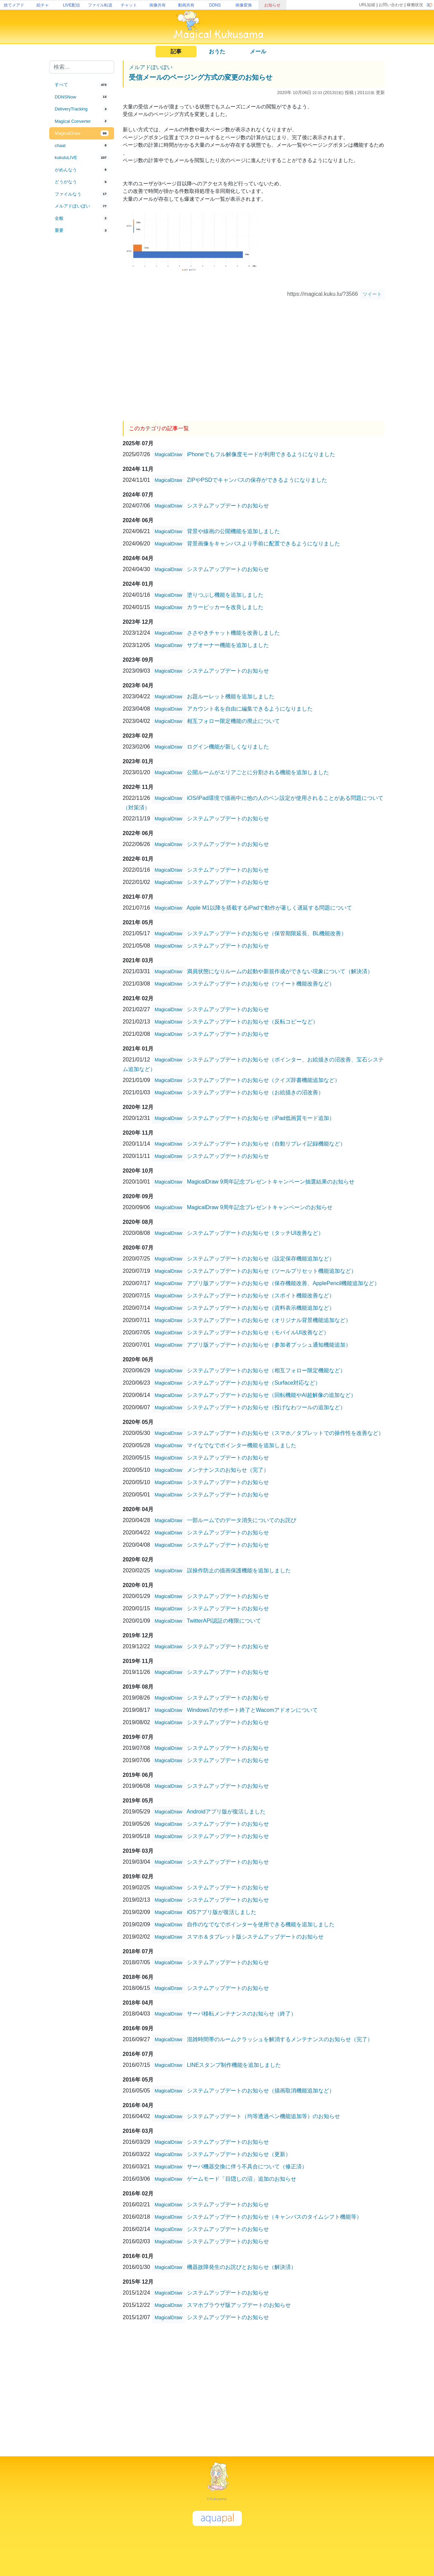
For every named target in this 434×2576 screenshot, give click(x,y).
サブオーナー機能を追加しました (228, 645)
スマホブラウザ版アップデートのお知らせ (239, 2305)
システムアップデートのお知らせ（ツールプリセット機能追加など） (271, 1271)
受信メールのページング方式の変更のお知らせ (200, 77)
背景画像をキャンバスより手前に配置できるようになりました (263, 543)
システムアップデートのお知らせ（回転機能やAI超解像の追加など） (271, 1395)
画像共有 (157, 5)
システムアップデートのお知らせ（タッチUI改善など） (255, 1233)
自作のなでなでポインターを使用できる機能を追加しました (261, 1924)
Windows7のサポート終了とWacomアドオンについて (252, 1710)
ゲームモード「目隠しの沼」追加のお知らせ (241, 2179)
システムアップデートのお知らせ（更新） (239, 2154)
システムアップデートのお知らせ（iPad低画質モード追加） (261, 1118)
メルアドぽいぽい (151, 67)
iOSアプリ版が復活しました (221, 1912)
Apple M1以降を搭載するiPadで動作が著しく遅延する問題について (269, 908)
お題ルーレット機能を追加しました (230, 696)
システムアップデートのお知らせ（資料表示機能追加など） (261, 1308)
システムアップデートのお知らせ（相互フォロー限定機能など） (266, 1370)
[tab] (81, 85)
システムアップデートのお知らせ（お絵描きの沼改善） (255, 1092)
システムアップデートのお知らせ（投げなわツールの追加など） (266, 1407)
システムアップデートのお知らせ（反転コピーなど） (252, 1022)
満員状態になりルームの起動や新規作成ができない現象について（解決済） (280, 971)
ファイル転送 (100, 5)
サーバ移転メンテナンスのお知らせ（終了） (241, 2014)
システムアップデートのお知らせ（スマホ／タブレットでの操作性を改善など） (285, 1433)
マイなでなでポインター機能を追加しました (241, 1445)
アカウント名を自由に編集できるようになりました (250, 709)
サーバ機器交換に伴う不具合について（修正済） (247, 2166)
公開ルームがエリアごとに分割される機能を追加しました (258, 772)
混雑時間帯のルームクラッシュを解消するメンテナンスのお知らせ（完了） (280, 2039)
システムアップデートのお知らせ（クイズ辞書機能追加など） (263, 1080)
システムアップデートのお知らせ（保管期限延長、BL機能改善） (267, 933)
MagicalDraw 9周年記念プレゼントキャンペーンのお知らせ (260, 1207)
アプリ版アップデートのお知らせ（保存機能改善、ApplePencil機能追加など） (283, 1283)
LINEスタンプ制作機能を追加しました (234, 2065)
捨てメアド (14, 5)
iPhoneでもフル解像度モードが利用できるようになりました (261, 454)
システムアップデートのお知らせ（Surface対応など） (254, 1383)
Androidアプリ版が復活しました (226, 1811)
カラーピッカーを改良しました (225, 607)
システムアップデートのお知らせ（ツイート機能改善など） (261, 984)
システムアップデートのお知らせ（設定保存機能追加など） (261, 1258)
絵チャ (43, 5)
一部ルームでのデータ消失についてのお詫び (241, 1520)
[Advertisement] (81, 349)
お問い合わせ (391, 4)
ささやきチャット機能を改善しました (233, 633)
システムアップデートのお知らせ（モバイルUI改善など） (258, 1332)
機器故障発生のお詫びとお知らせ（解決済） (241, 2267)
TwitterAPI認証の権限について (224, 1621)
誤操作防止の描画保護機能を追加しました (239, 1570)
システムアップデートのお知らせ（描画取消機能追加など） (261, 2090)
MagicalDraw (168, 454)
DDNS (215, 5)
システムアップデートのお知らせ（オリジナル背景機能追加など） (269, 1320)
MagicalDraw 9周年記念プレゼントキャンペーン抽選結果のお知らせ (270, 1182)
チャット (129, 5)
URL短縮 (367, 4)
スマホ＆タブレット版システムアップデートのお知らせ (255, 1937)
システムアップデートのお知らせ (228, 505)
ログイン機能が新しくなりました (228, 747)
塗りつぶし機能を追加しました (225, 595)
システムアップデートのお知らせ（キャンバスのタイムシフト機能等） (274, 2217)
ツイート (372, 294)
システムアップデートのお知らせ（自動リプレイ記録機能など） (266, 1144)
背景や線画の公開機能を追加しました (233, 531)
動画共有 (186, 5)
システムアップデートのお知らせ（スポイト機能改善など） (261, 1295)
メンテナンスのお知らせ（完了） (228, 1470)
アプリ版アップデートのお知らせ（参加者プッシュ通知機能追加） (269, 1345)
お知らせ (272, 5)
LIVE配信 (71, 5)
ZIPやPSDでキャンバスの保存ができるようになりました (257, 480)
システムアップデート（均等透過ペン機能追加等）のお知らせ (263, 2116)
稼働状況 (415, 4)
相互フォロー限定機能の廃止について (233, 721)
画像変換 (243, 5)
